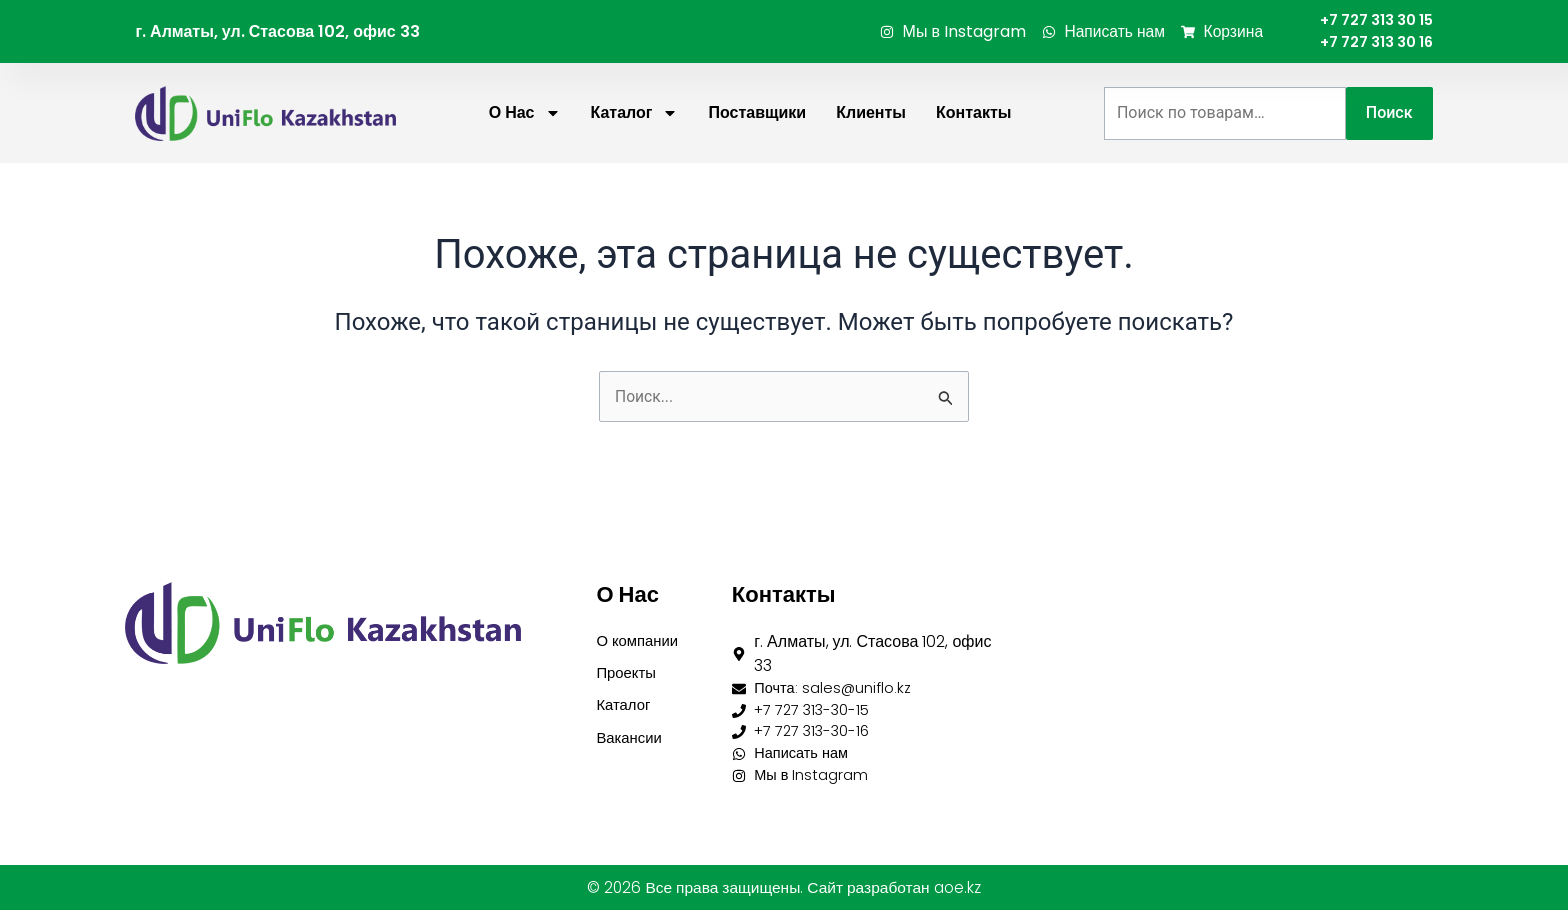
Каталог (635, 118)
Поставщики (757, 117)
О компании (640, 630)
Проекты (628, 664)
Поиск (1389, 117)
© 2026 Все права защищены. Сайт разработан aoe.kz (784, 887)
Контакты (973, 117)
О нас (525, 118)
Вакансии (631, 732)
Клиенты (871, 117)
